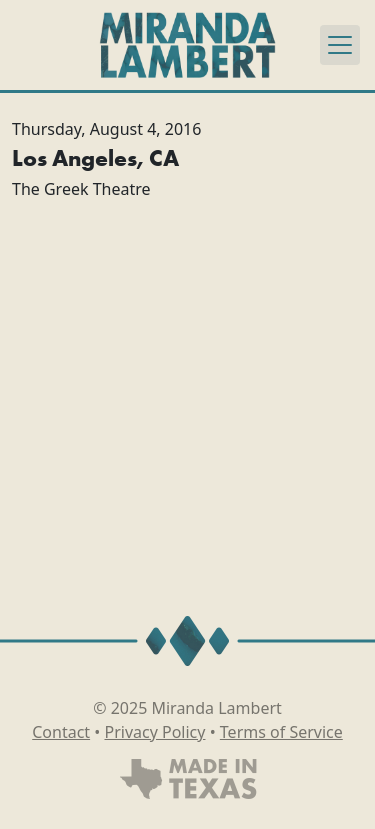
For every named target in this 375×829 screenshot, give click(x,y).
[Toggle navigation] (340, 45)
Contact (61, 732)
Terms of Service (281, 732)
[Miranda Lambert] (187, 45)
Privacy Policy (154, 732)
